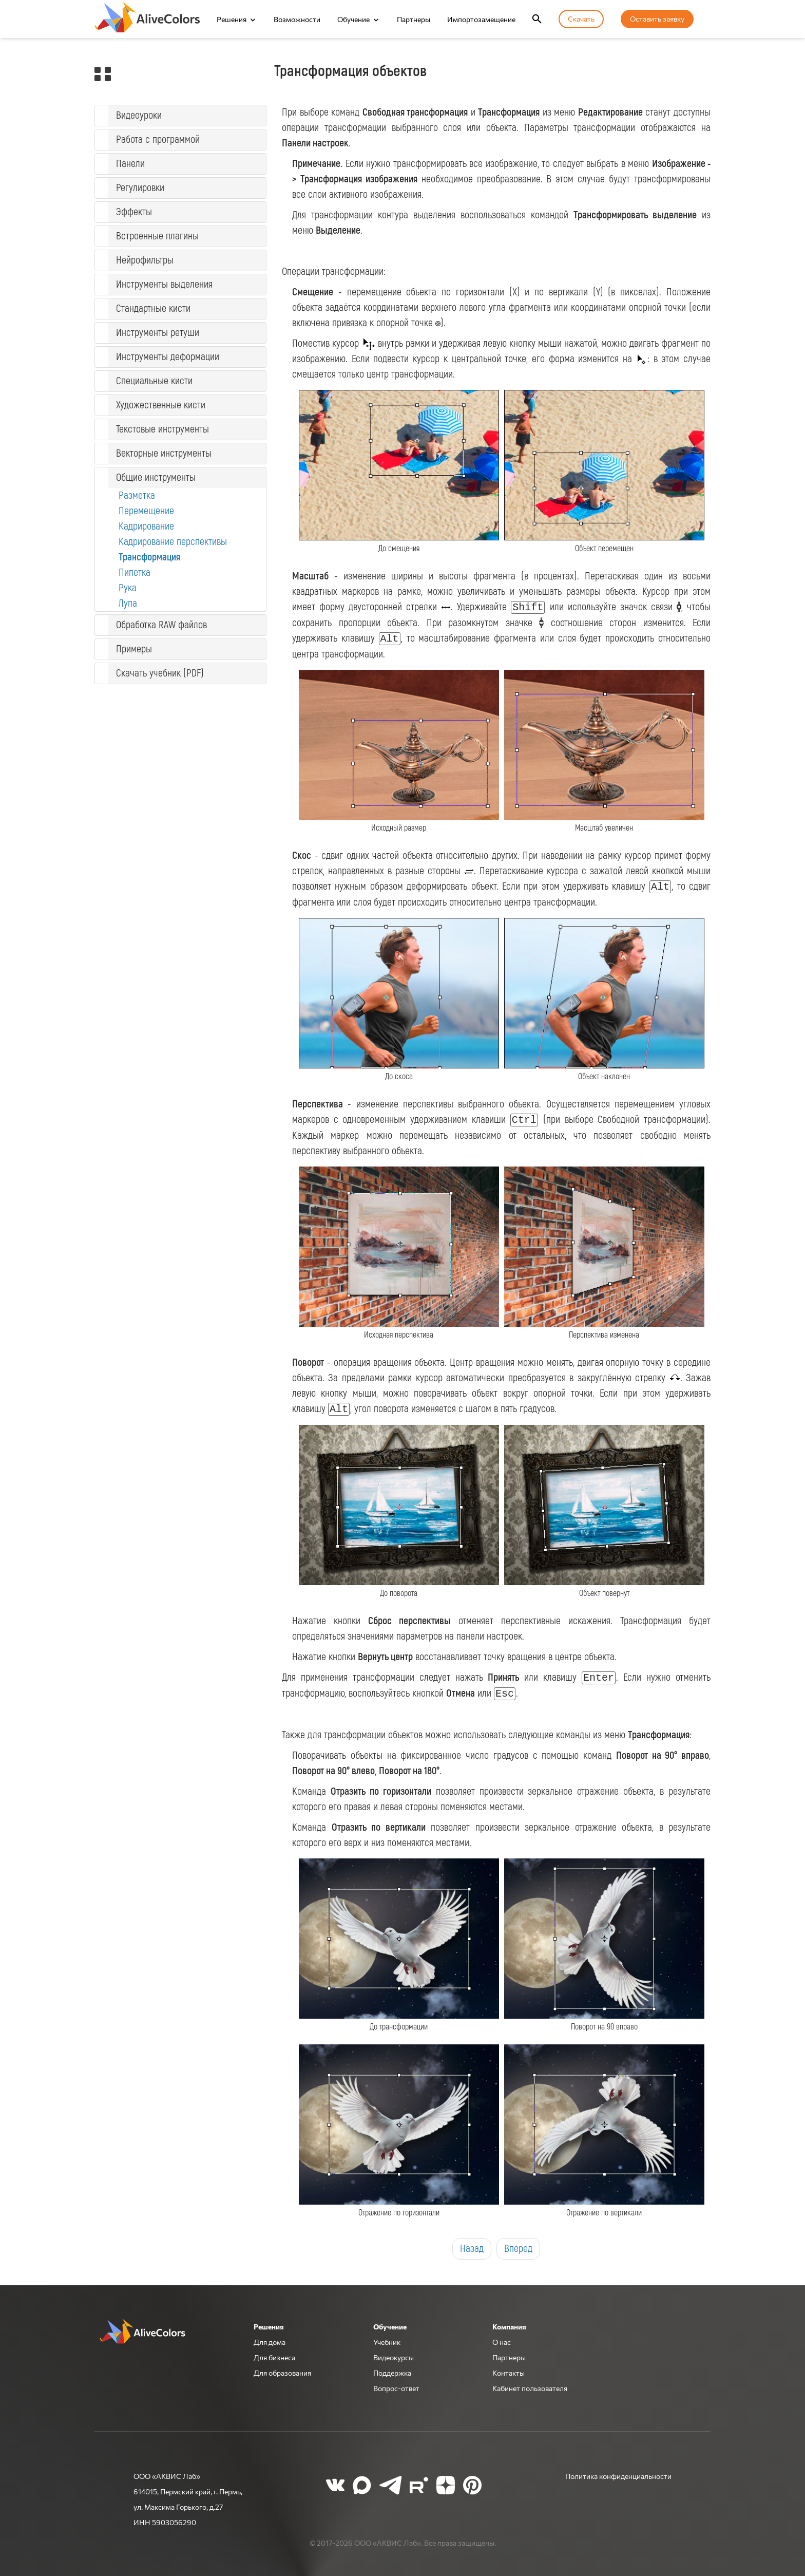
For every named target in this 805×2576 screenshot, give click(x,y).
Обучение (353, 19)
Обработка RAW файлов (161, 624)
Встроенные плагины (157, 236)
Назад (472, 2248)
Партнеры (413, 19)
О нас (501, 2341)
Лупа (128, 603)
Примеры (134, 649)
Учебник (386, 2341)
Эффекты (134, 211)
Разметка (137, 495)
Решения (231, 19)
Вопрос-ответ (396, 2388)
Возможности (297, 19)
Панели (130, 163)
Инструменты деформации (167, 356)
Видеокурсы (393, 2357)
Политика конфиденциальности (618, 2475)
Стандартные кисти (153, 308)
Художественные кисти (160, 405)
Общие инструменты (156, 477)
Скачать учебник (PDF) (160, 673)
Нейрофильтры (145, 260)
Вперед (518, 2248)
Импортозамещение (481, 19)
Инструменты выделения (164, 284)
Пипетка (134, 572)
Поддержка (392, 2372)
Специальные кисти (154, 380)
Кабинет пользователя (529, 2388)
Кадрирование (146, 526)
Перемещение (146, 510)
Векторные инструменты (164, 453)
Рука (128, 587)
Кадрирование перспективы (173, 541)
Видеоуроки (139, 115)
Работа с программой (158, 139)
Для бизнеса (274, 2357)
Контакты (508, 2372)
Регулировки (140, 187)
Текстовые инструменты (162, 429)
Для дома (269, 2341)
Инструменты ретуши (157, 332)
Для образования (282, 2372)
